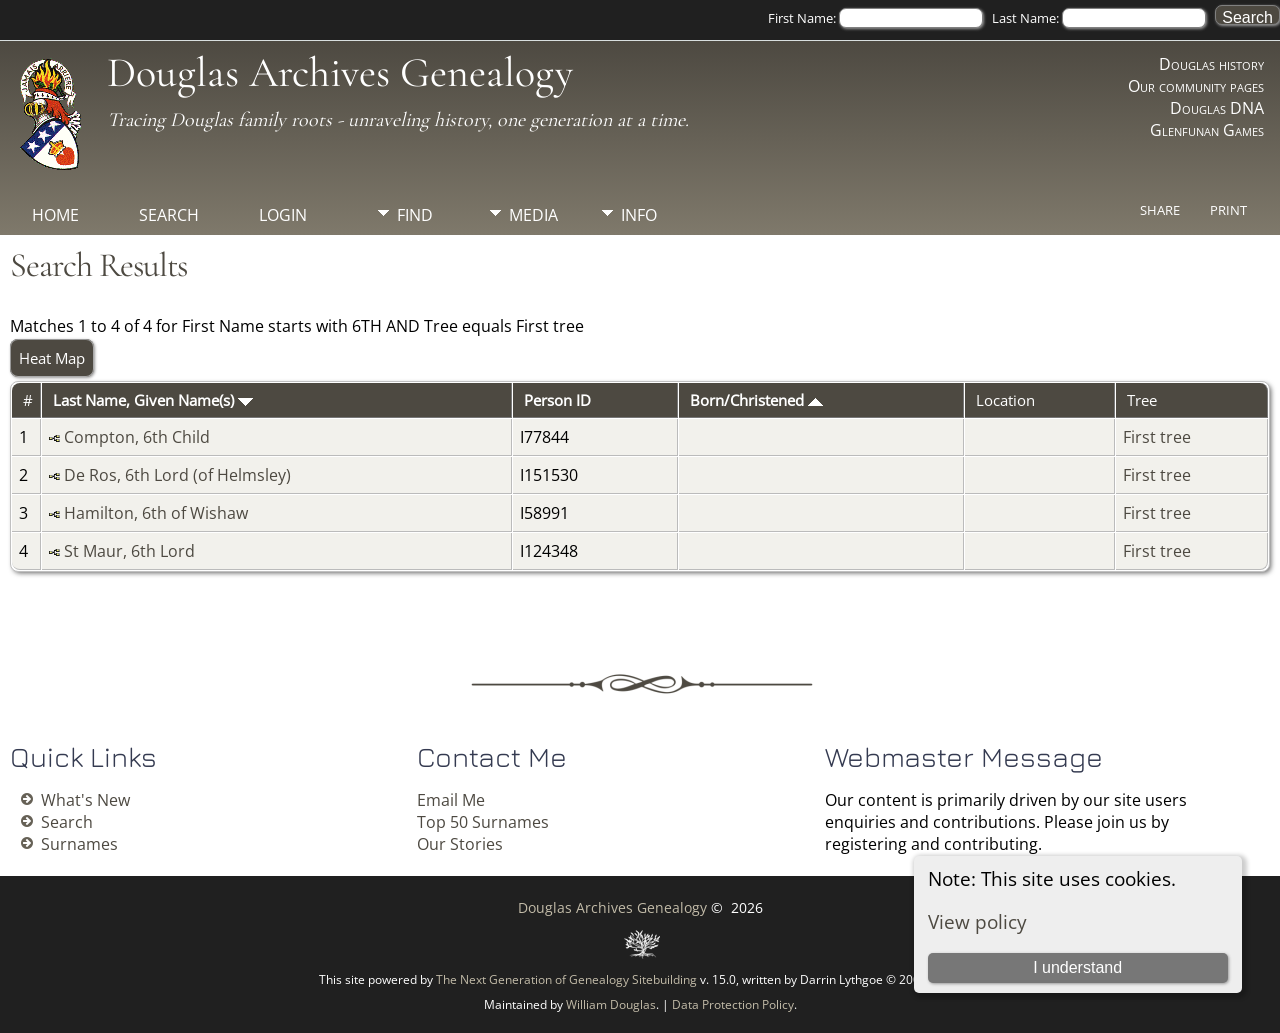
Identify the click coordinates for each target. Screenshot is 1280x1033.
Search (169, 215)
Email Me (451, 800)
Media (533, 215)
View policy (977, 921)
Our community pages (1196, 86)
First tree (1157, 437)
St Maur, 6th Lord (129, 551)
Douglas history (1211, 64)
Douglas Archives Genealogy (340, 72)
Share (1160, 210)
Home (55, 215)
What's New (85, 800)
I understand (1077, 967)
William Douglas (611, 1004)
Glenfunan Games (1207, 130)
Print (1228, 210)
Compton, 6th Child (137, 437)
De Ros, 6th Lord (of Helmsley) (177, 475)
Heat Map (52, 358)
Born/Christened (756, 400)
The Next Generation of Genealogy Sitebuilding (566, 979)
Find (415, 215)
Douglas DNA (1217, 108)
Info (639, 215)
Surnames (79, 844)
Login (283, 215)
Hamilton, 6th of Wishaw (156, 513)
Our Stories (460, 844)
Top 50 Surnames (483, 822)
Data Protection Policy (733, 1004)
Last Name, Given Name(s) (153, 400)
